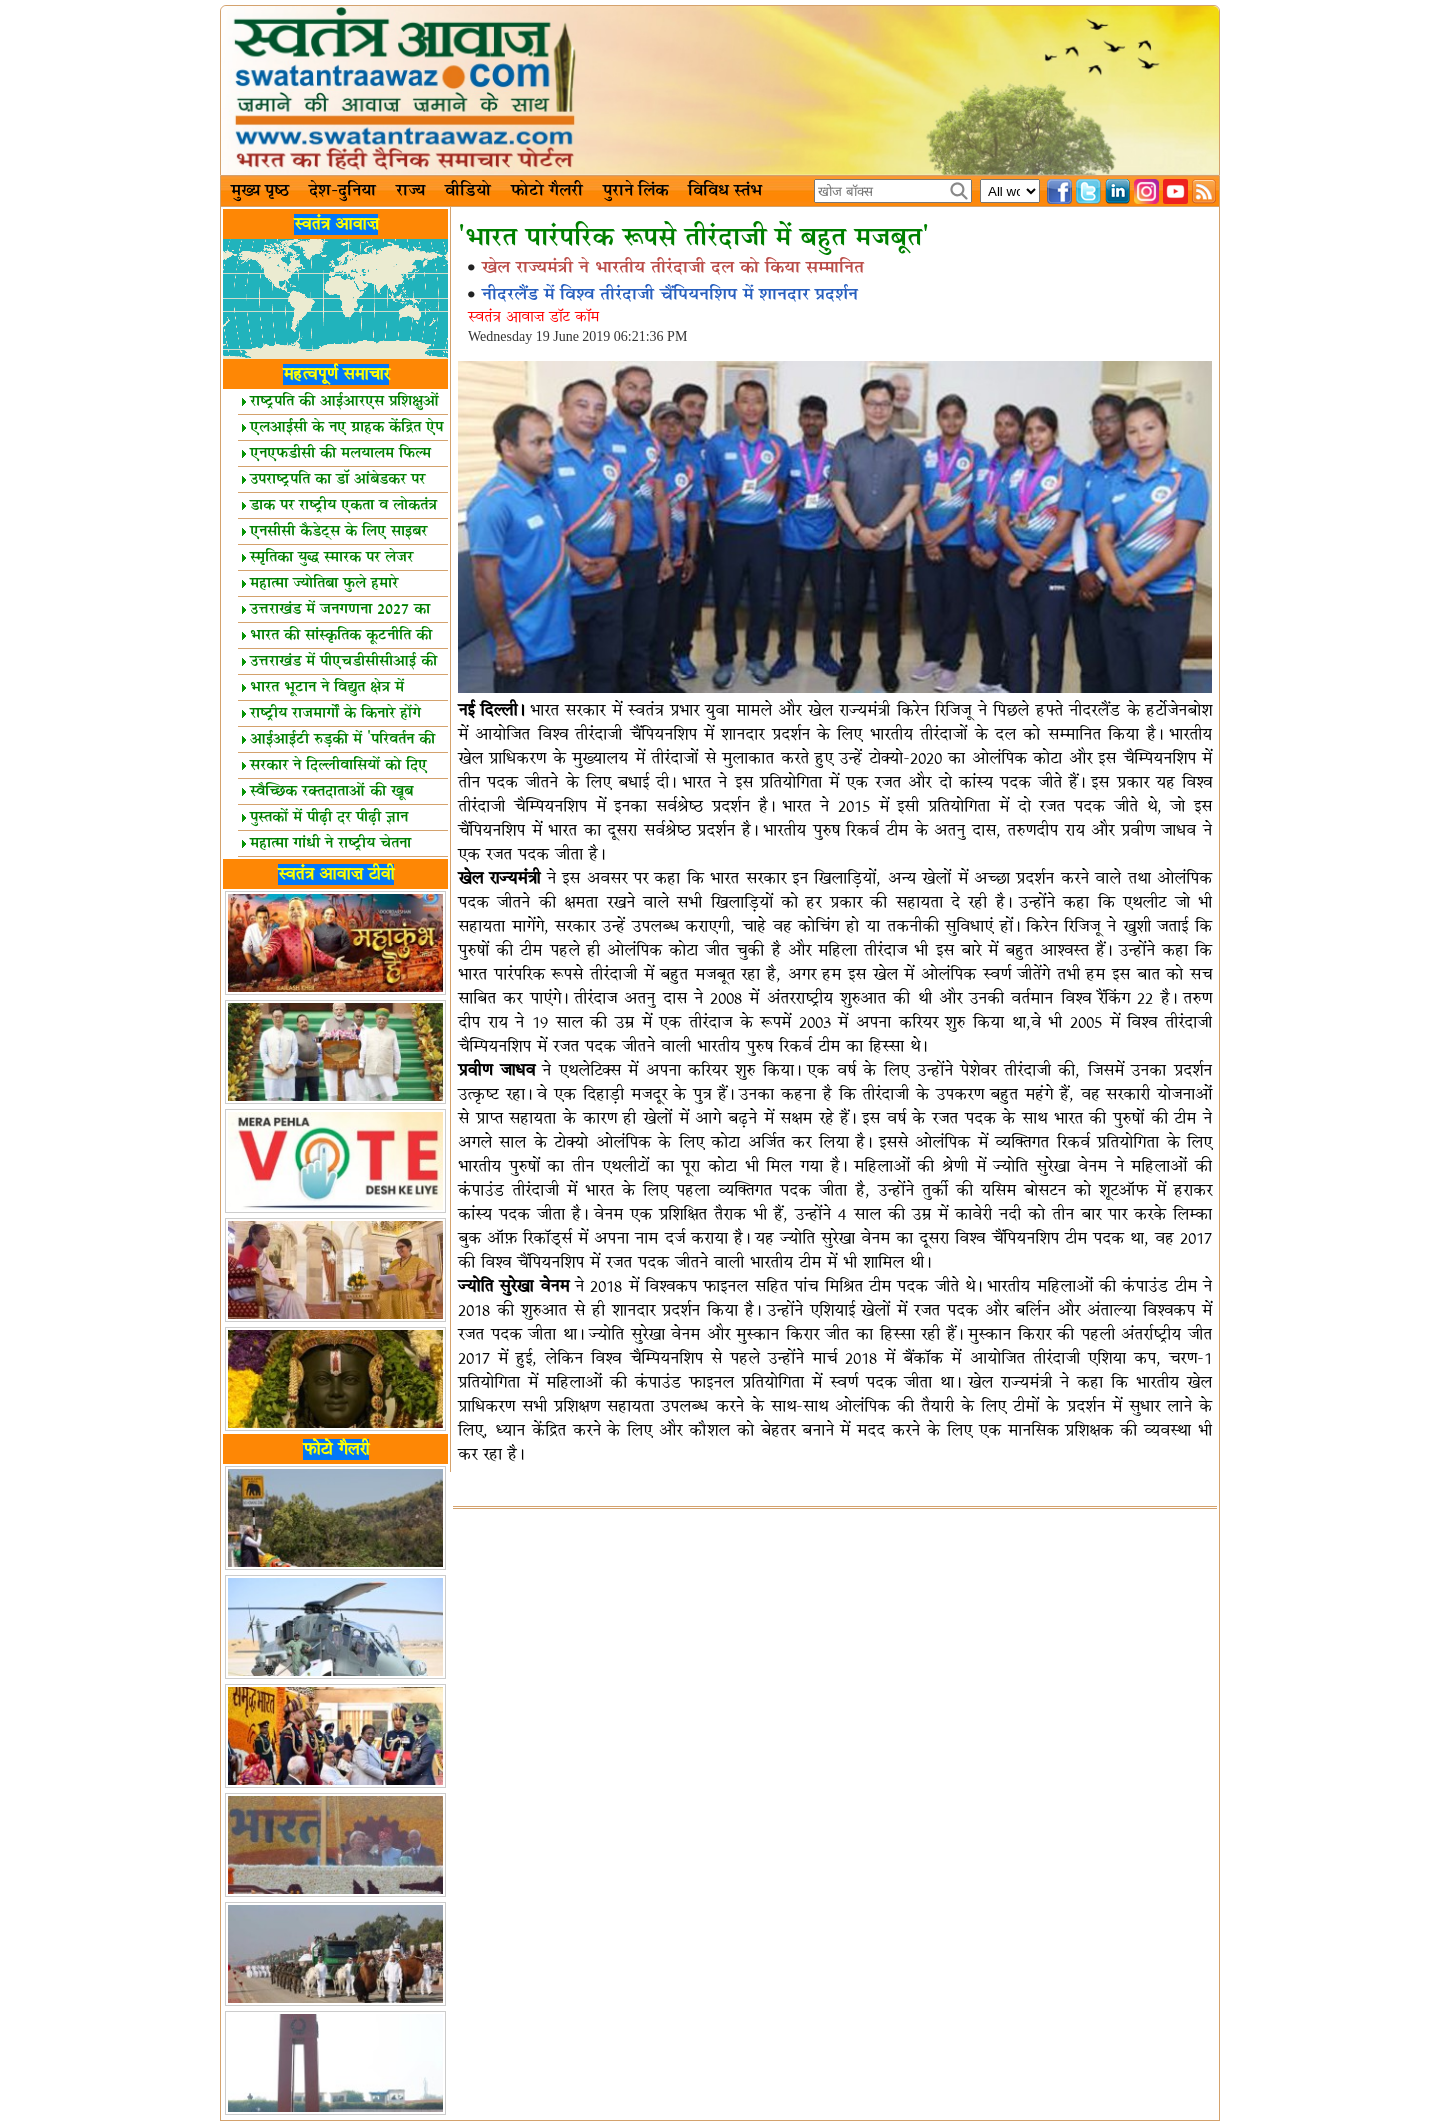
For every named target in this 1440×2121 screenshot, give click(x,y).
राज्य (410, 191)
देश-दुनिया (342, 191)
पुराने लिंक (635, 191)
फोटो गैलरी (547, 191)
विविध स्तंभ (725, 191)
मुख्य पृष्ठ (260, 191)
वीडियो (468, 191)
